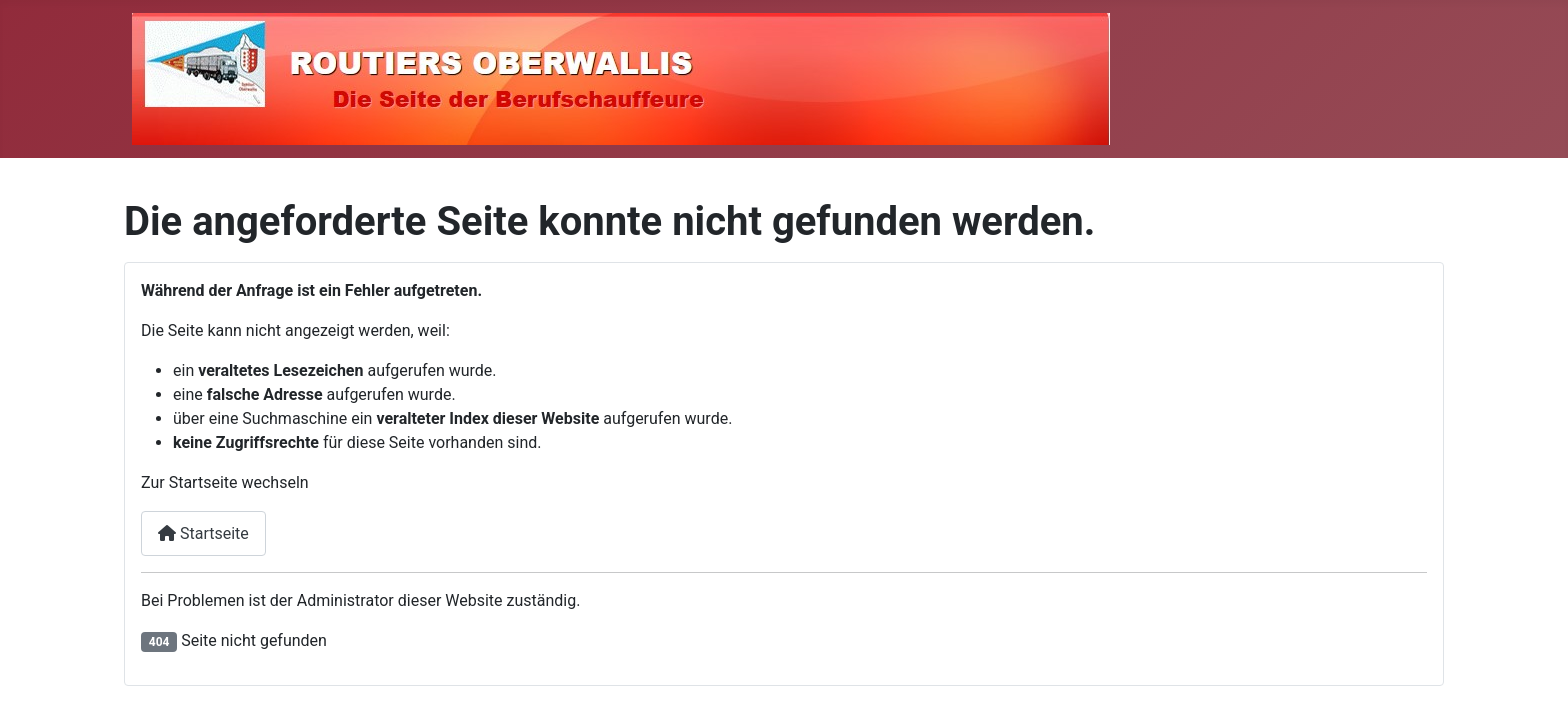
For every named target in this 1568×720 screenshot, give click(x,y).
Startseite (203, 533)
